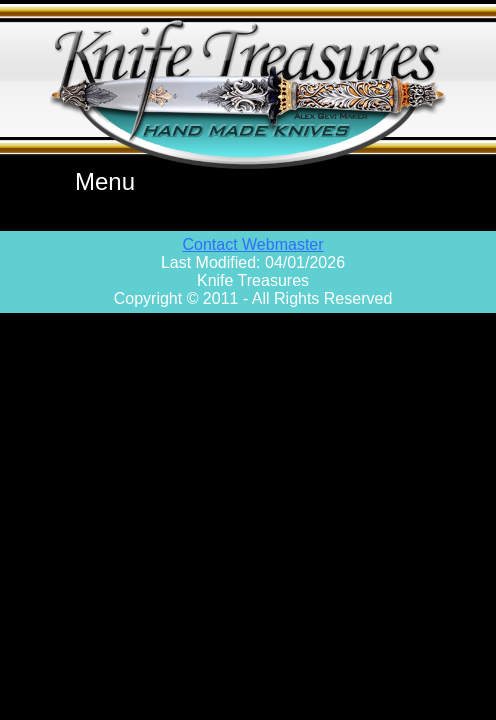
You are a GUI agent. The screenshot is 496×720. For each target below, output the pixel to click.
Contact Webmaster (252, 244)
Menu (105, 181)
